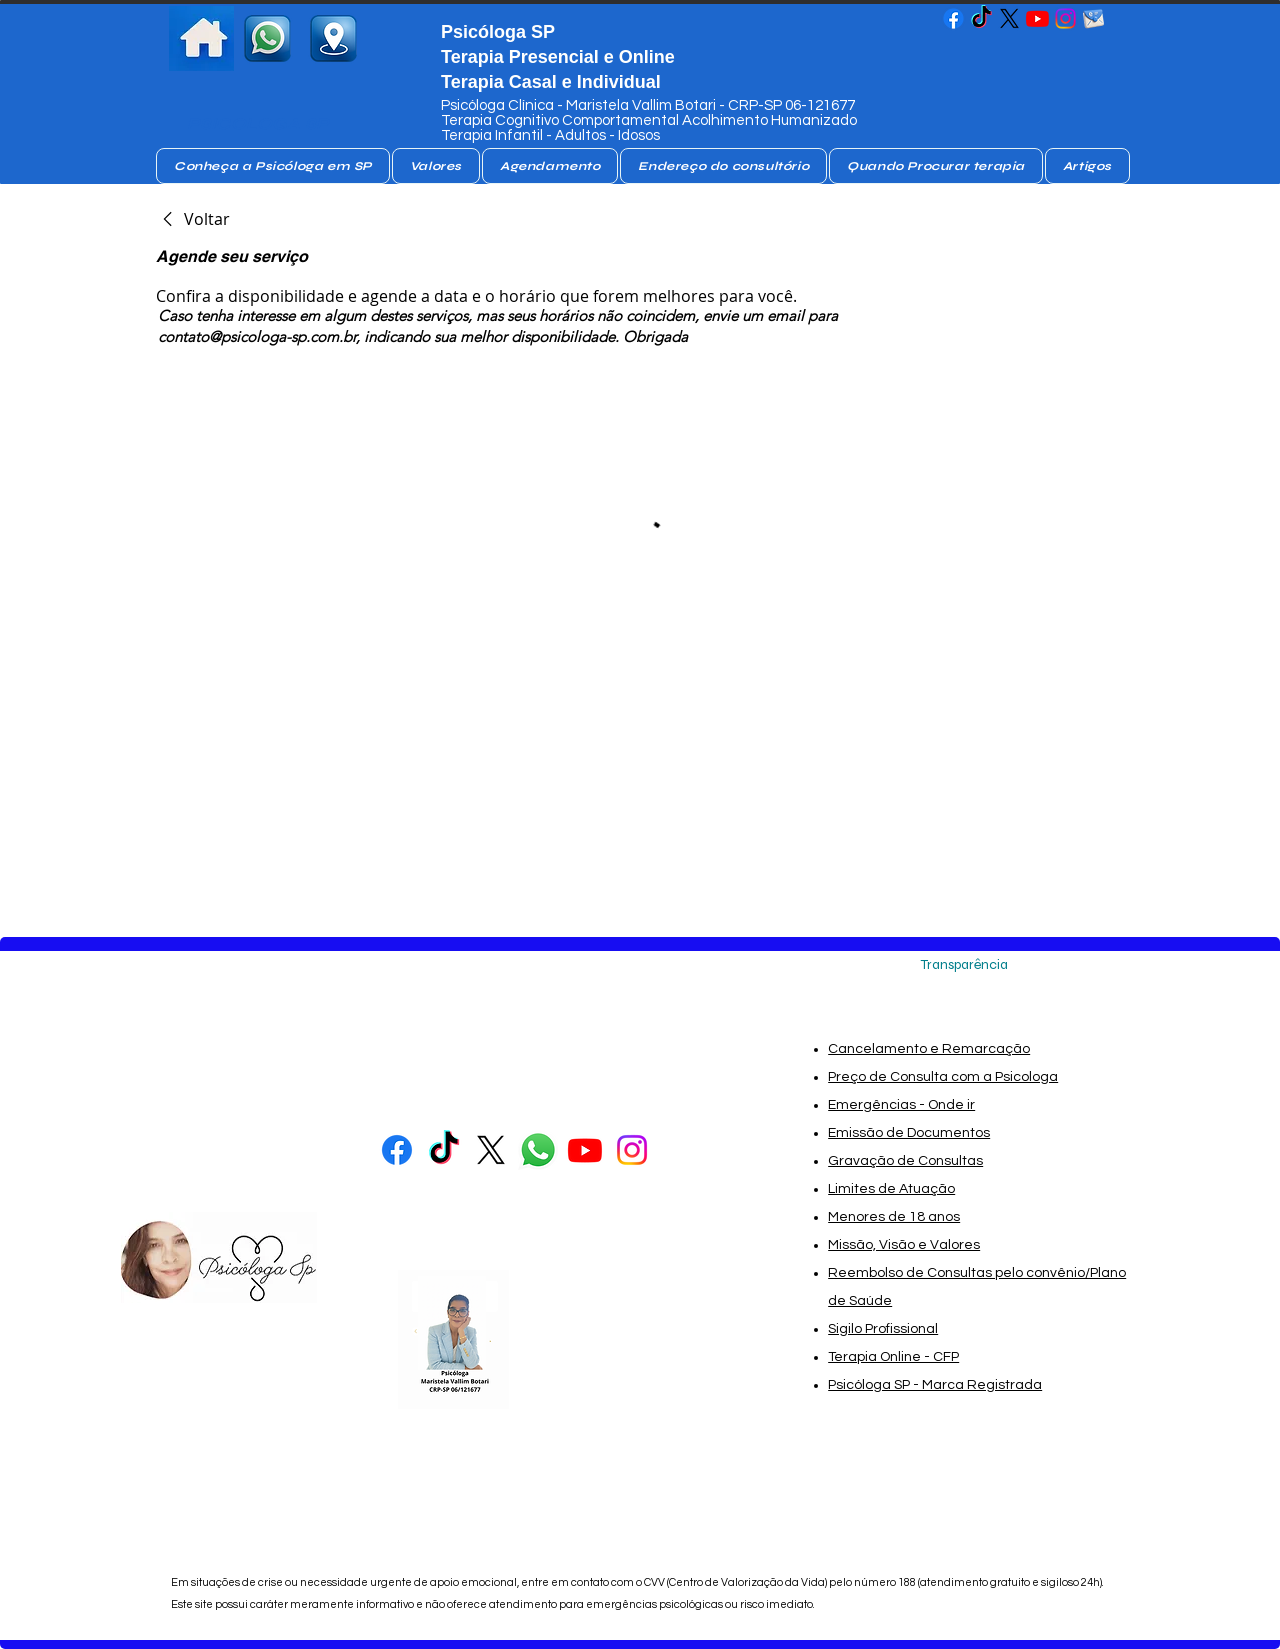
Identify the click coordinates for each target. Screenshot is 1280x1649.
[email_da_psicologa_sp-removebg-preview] (1093, 18)
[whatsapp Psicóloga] (538, 1150)
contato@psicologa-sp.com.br (257, 336)
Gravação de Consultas (905, 1161)
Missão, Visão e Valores (904, 1245)
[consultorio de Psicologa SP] (333, 38)
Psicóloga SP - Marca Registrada (935, 1385)
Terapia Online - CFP (893, 1357)
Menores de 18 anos (894, 1217)
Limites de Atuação (891, 1189)
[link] (193, 219)
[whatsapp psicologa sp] (267, 38)
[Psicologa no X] (1009, 18)
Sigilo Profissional (883, 1329)
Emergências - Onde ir (901, 1105)
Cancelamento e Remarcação (929, 1049)
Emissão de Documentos (909, 1133)
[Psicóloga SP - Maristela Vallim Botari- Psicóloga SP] (953, 18)
